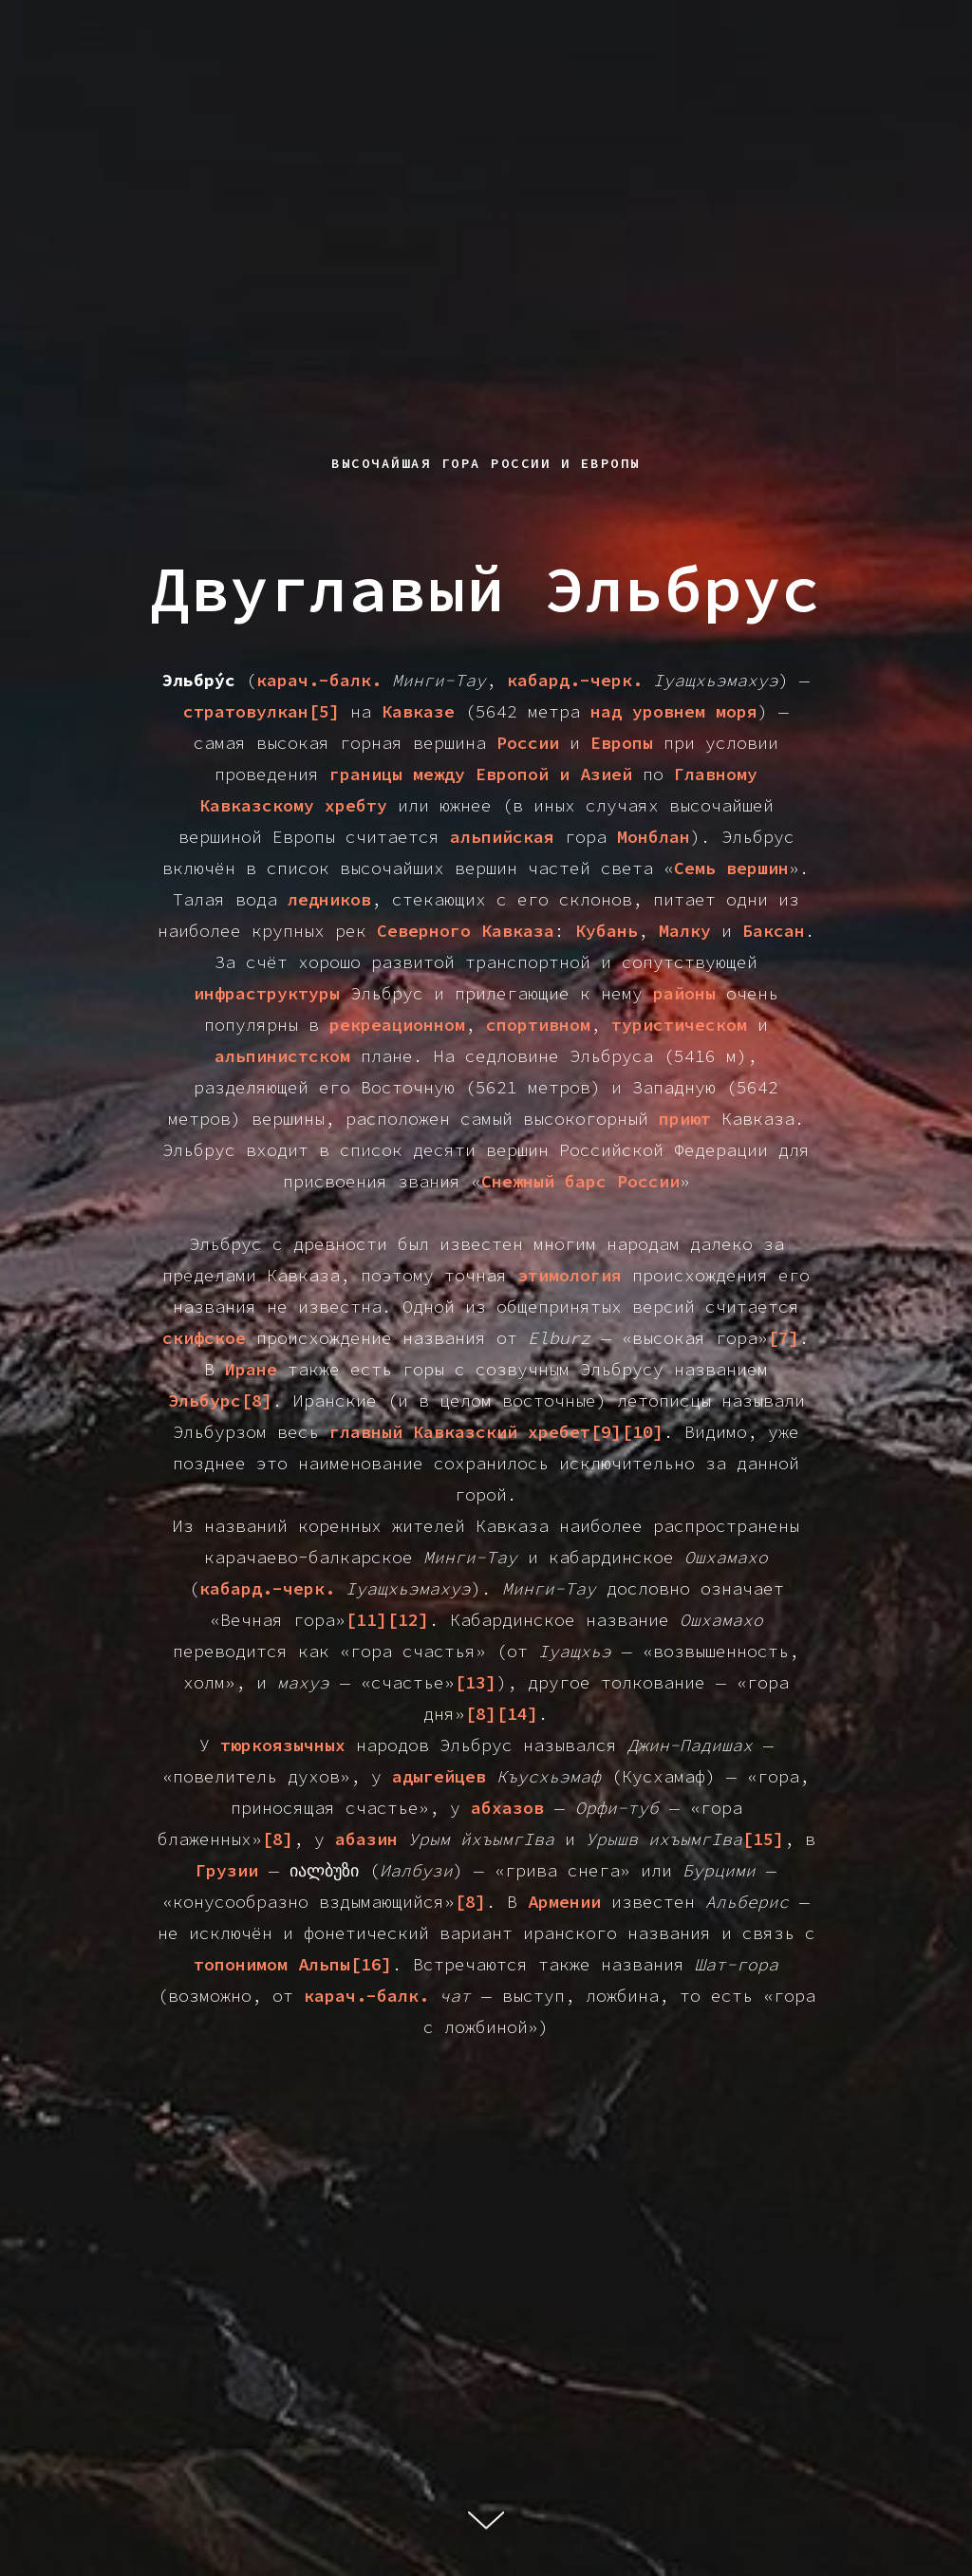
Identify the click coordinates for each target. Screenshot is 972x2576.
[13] (475, 1682)
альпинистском (282, 1056)
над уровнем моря (673, 711)
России (527, 743)
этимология (569, 1275)
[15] (763, 1839)
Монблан (653, 837)
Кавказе (418, 711)
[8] (277, 1839)
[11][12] (387, 1620)
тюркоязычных (283, 1745)
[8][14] (501, 1714)
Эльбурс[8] (220, 1400)
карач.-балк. (319, 680)
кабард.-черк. (575, 680)
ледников (329, 899)
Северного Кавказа (465, 931)
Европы (621, 743)
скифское (204, 1338)
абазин (366, 1839)
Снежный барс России (580, 1181)
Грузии (227, 1870)
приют (685, 1118)
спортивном (538, 1025)
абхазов (507, 1808)
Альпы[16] (345, 1964)
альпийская (502, 837)
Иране (251, 1369)
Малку (685, 931)
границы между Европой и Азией (480, 774)
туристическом (679, 1025)
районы (684, 993)
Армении (564, 1902)
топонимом (241, 1964)
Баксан (773, 931)
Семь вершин (731, 868)
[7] (783, 1338)
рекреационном (397, 1025)
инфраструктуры (267, 993)
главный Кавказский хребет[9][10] (496, 1432)
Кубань (606, 931)
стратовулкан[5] (261, 711)
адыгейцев (439, 1776)
